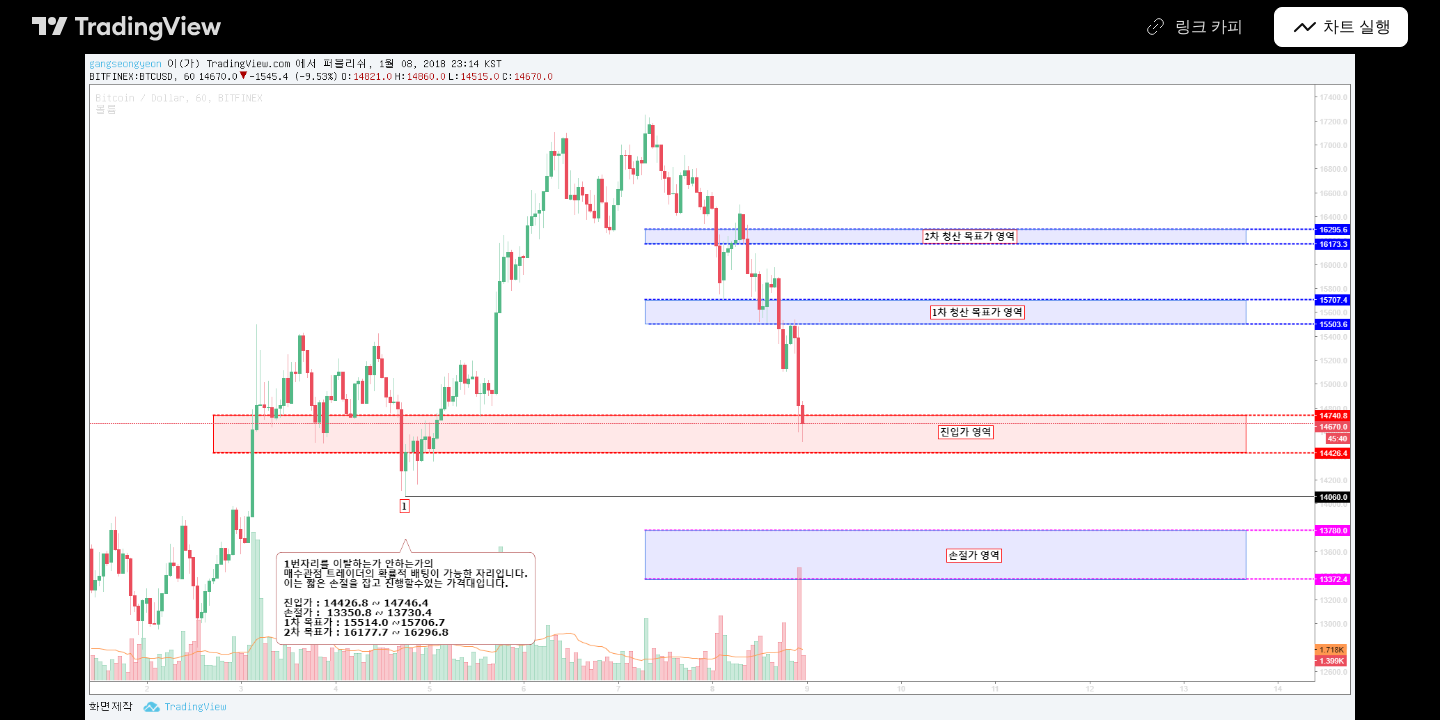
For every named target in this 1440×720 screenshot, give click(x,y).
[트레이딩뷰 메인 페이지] (127, 27)
